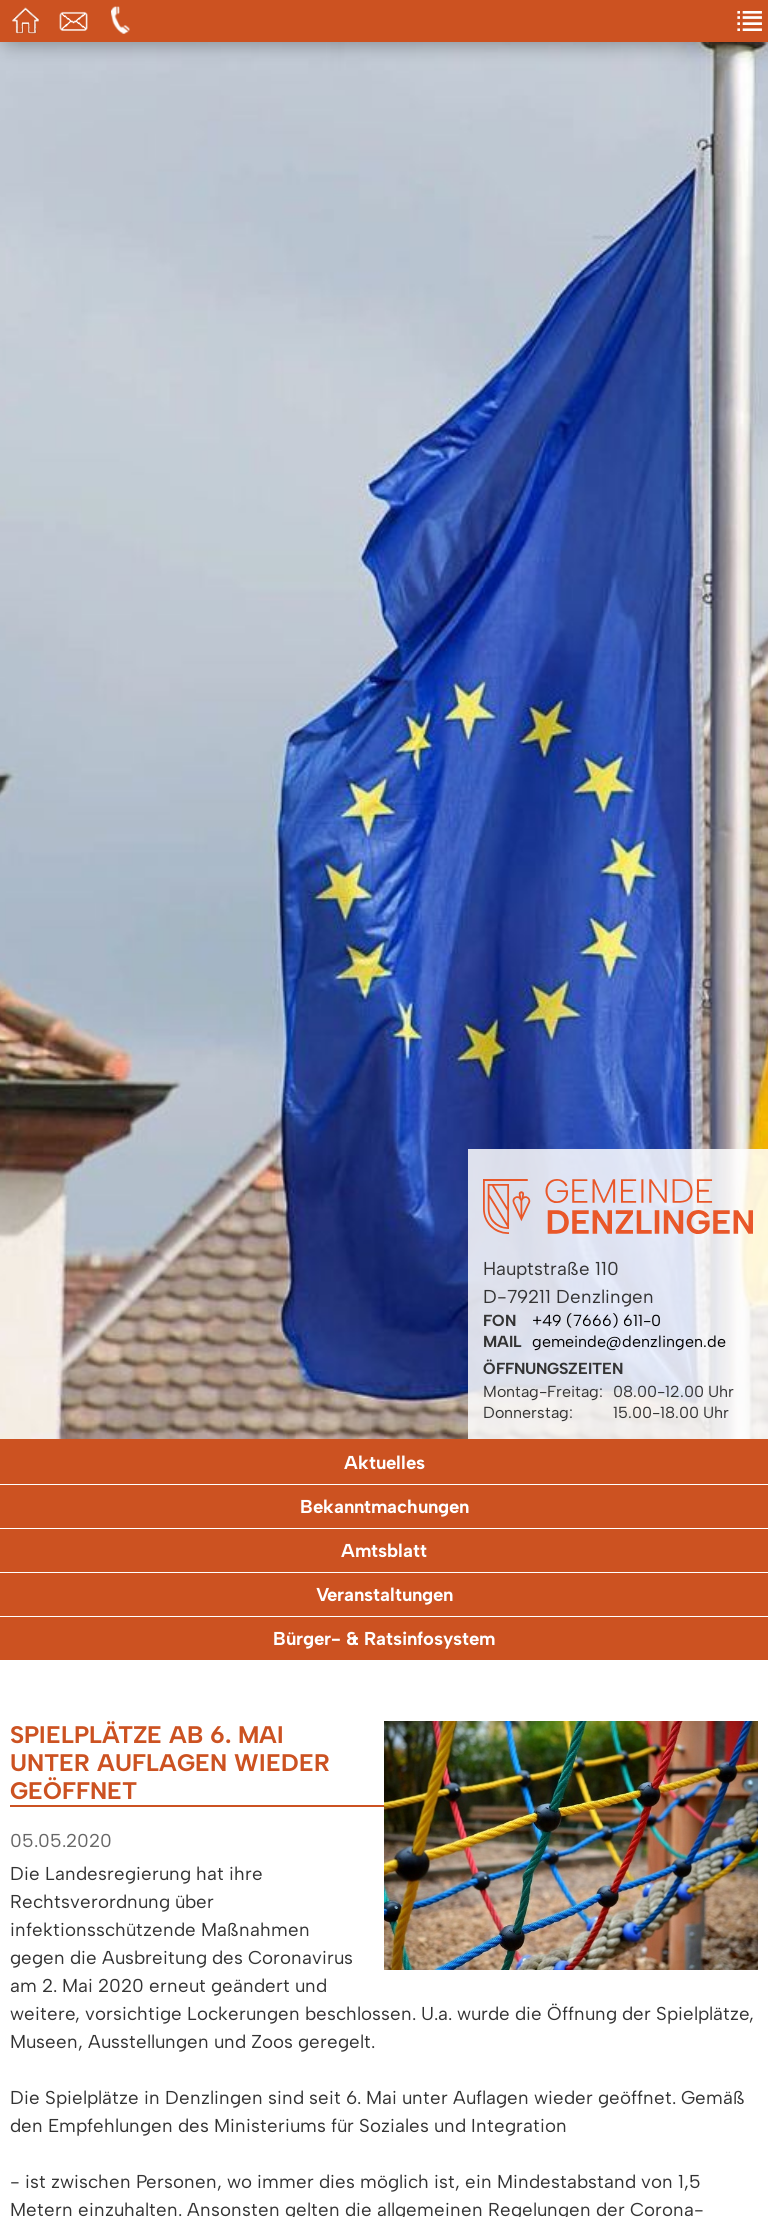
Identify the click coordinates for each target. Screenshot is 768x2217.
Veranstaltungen (384, 1594)
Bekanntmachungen (384, 1506)
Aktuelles (384, 1462)
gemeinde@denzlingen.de (629, 1341)
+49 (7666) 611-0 (596, 1320)
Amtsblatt (384, 1550)
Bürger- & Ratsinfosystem (384, 1638)
